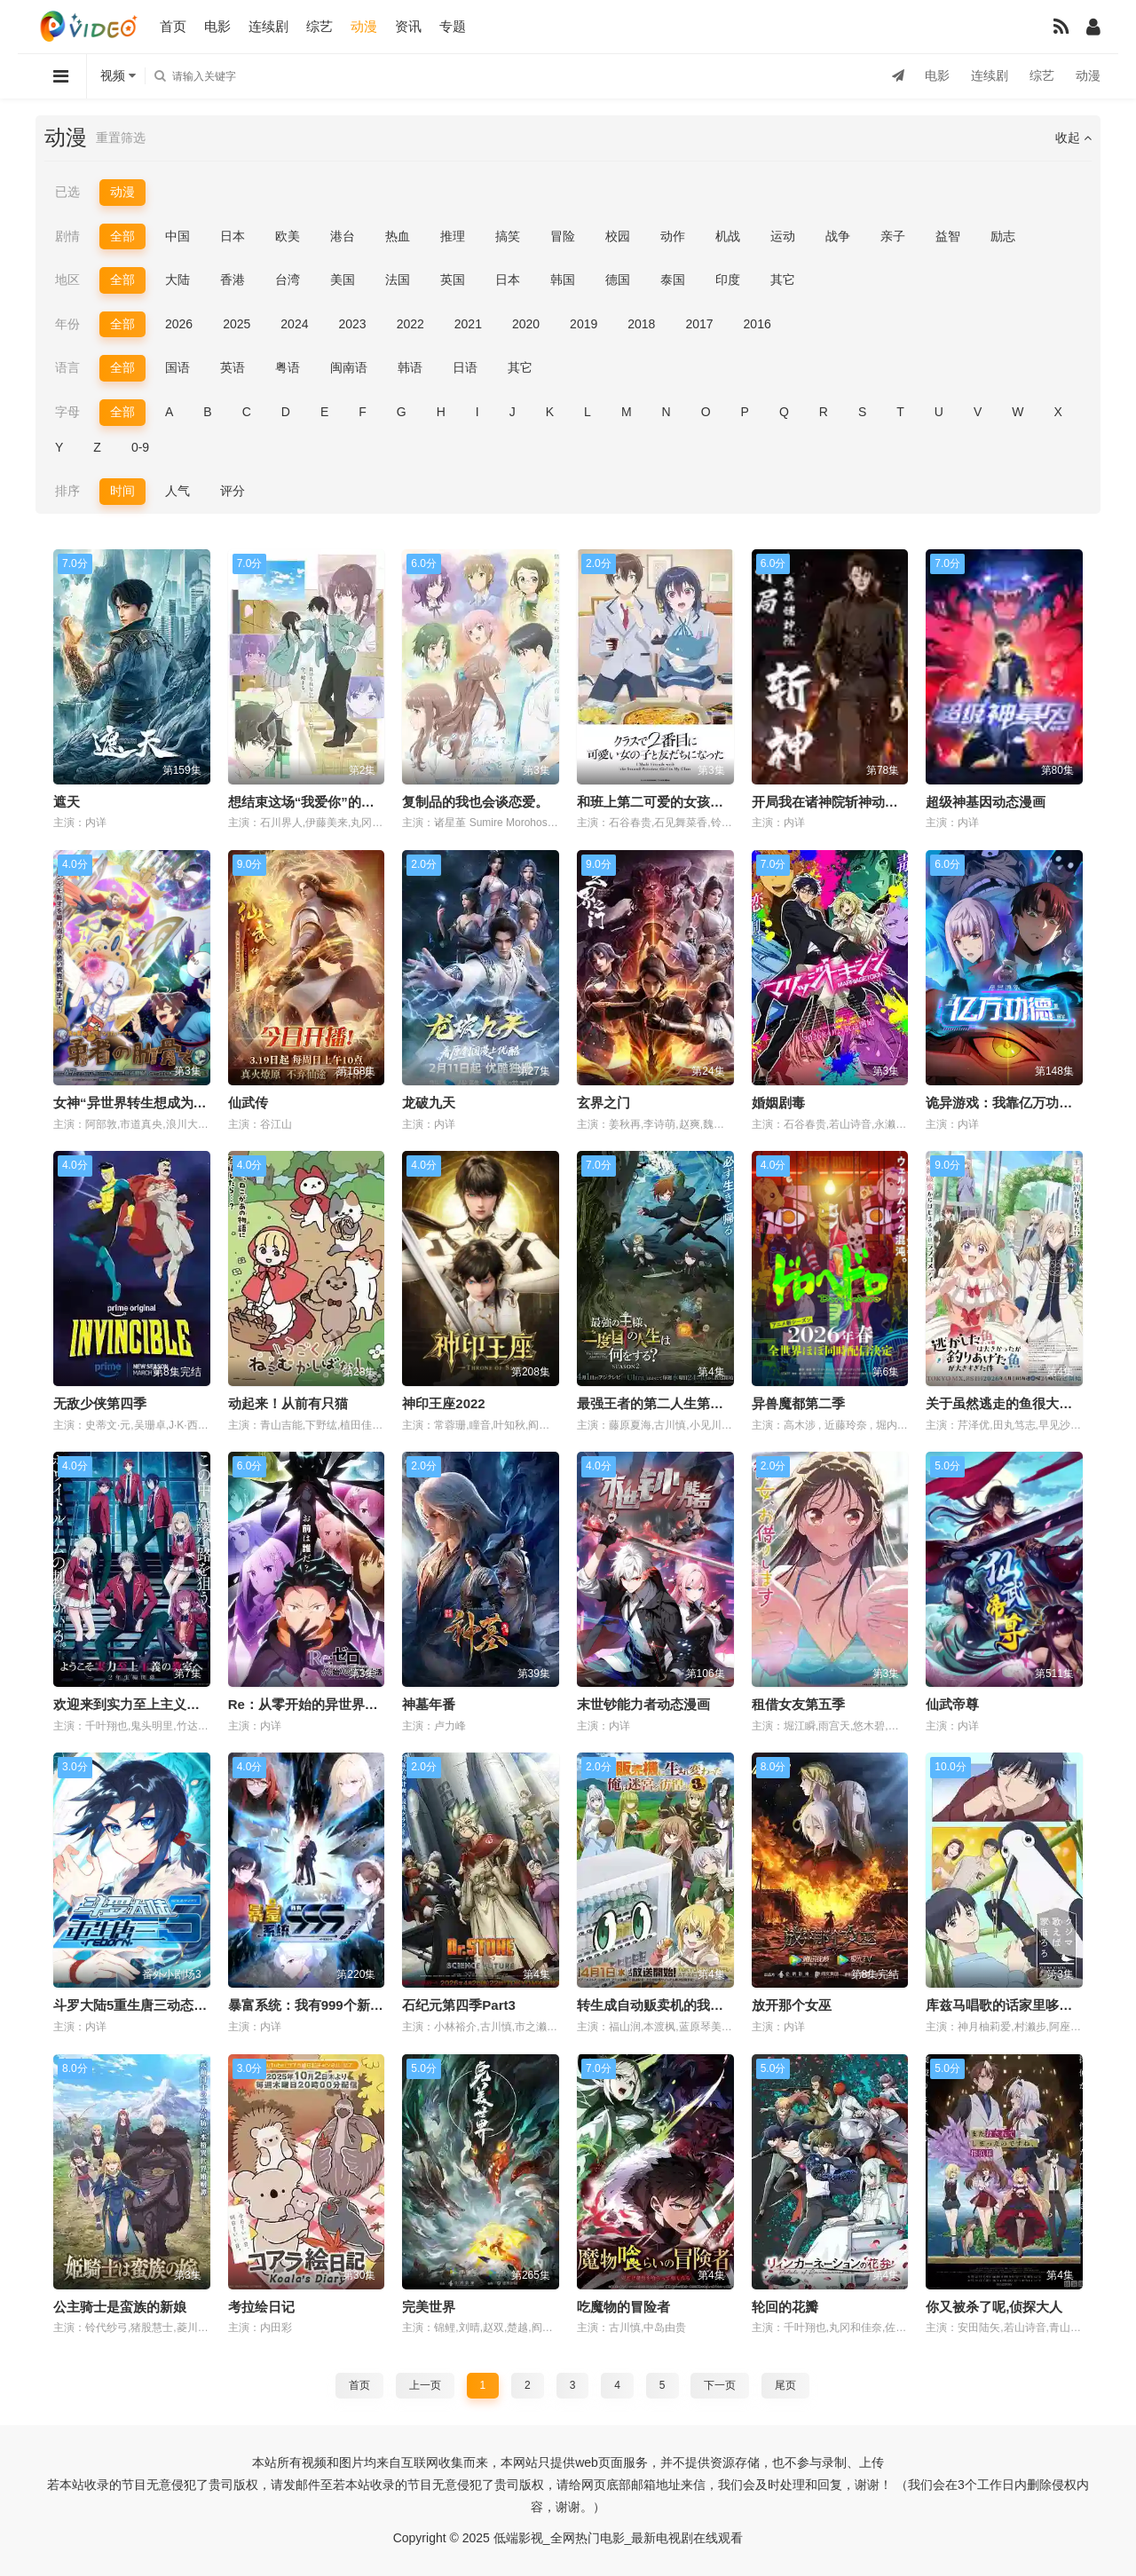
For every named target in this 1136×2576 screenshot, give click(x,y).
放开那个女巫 (792, 2005)
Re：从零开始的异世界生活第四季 (329, 1704)
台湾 (287, 279)
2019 (583, 324)
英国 (452, 279)
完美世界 (428, 2306)
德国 (617, 279)
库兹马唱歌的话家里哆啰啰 (1005, 2005)
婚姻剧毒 (778, 1102)
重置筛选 (121, 137)
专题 (452, 26)
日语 (465, 367)
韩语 (410, 367)
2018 (641, 324)
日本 (232, 236)
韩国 (562, 279)
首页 (173, 26)
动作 (672, 236)
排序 (67, 491)
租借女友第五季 (798, 1704)
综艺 (319, 26)
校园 (617, 236)
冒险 (562, 236)
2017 (699, 324)
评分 (232, 491)
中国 (177, 236)
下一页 (720, 2385)
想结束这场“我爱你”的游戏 (308, 801)
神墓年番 (428, 1704)
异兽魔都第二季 (798, 1403)
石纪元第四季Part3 (459, 2005)
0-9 (140, 447)
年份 (67, 324)
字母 (67, 412)
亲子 (892, 236)
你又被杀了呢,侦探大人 (994, 2306)
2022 (410, 324)
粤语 (287, 367)
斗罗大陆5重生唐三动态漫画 (136, 2005)
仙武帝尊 (952, 1704)
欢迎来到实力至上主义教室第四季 (153, 1704)
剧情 (67, 236)
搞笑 (507, 236)
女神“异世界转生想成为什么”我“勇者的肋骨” (186, 1102)
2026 (179, 324)
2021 (468, 324)
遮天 (66, 801)
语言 (67, 367)
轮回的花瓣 (785, 2306)
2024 (294, 324)
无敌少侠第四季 (99, 1403)
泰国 (672, 279)
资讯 (408, 26)
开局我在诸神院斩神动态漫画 (838, 801)
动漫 (364, 26)
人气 (177, 491)
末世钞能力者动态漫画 (643, 1704)
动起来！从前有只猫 (288, 1403)
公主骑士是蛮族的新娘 (119, 2306)
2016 (757, 324)
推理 (452, 236)
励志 (1002, 236)
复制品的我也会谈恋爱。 (475, 801)
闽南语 (348, 367)
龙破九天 (428, 1102)
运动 (782, 236)
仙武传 (248, 1102)
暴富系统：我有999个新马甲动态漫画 (339, 2005)
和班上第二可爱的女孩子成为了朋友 (683, 801)
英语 (232, 367)
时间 (122, 491)
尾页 (785, 2385)
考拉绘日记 (261, 2306)
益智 (947, 236)
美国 (342, 279)
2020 (526, 324)
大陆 (177, 279)
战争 (837, 236)
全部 (122, 236)
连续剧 (268, 26)
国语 (177, 367)
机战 (727, 236)
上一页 (425, 2385)
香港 (232, 279)
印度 (727, 279)
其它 (782, 279)
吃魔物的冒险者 (623, 2306)
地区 (67, 279)
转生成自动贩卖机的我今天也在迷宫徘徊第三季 (716, 2005)
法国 (397, 279)
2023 (352, 324)
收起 (1073, 137)
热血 (397, 236)
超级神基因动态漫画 (985, 801)
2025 (236, 324)
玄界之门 (603, 1102)
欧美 (287, 236)
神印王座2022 (443, 1403)
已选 (67, 192)
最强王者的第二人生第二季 (657, 1403)
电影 (217, 26)
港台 (342, 236)
